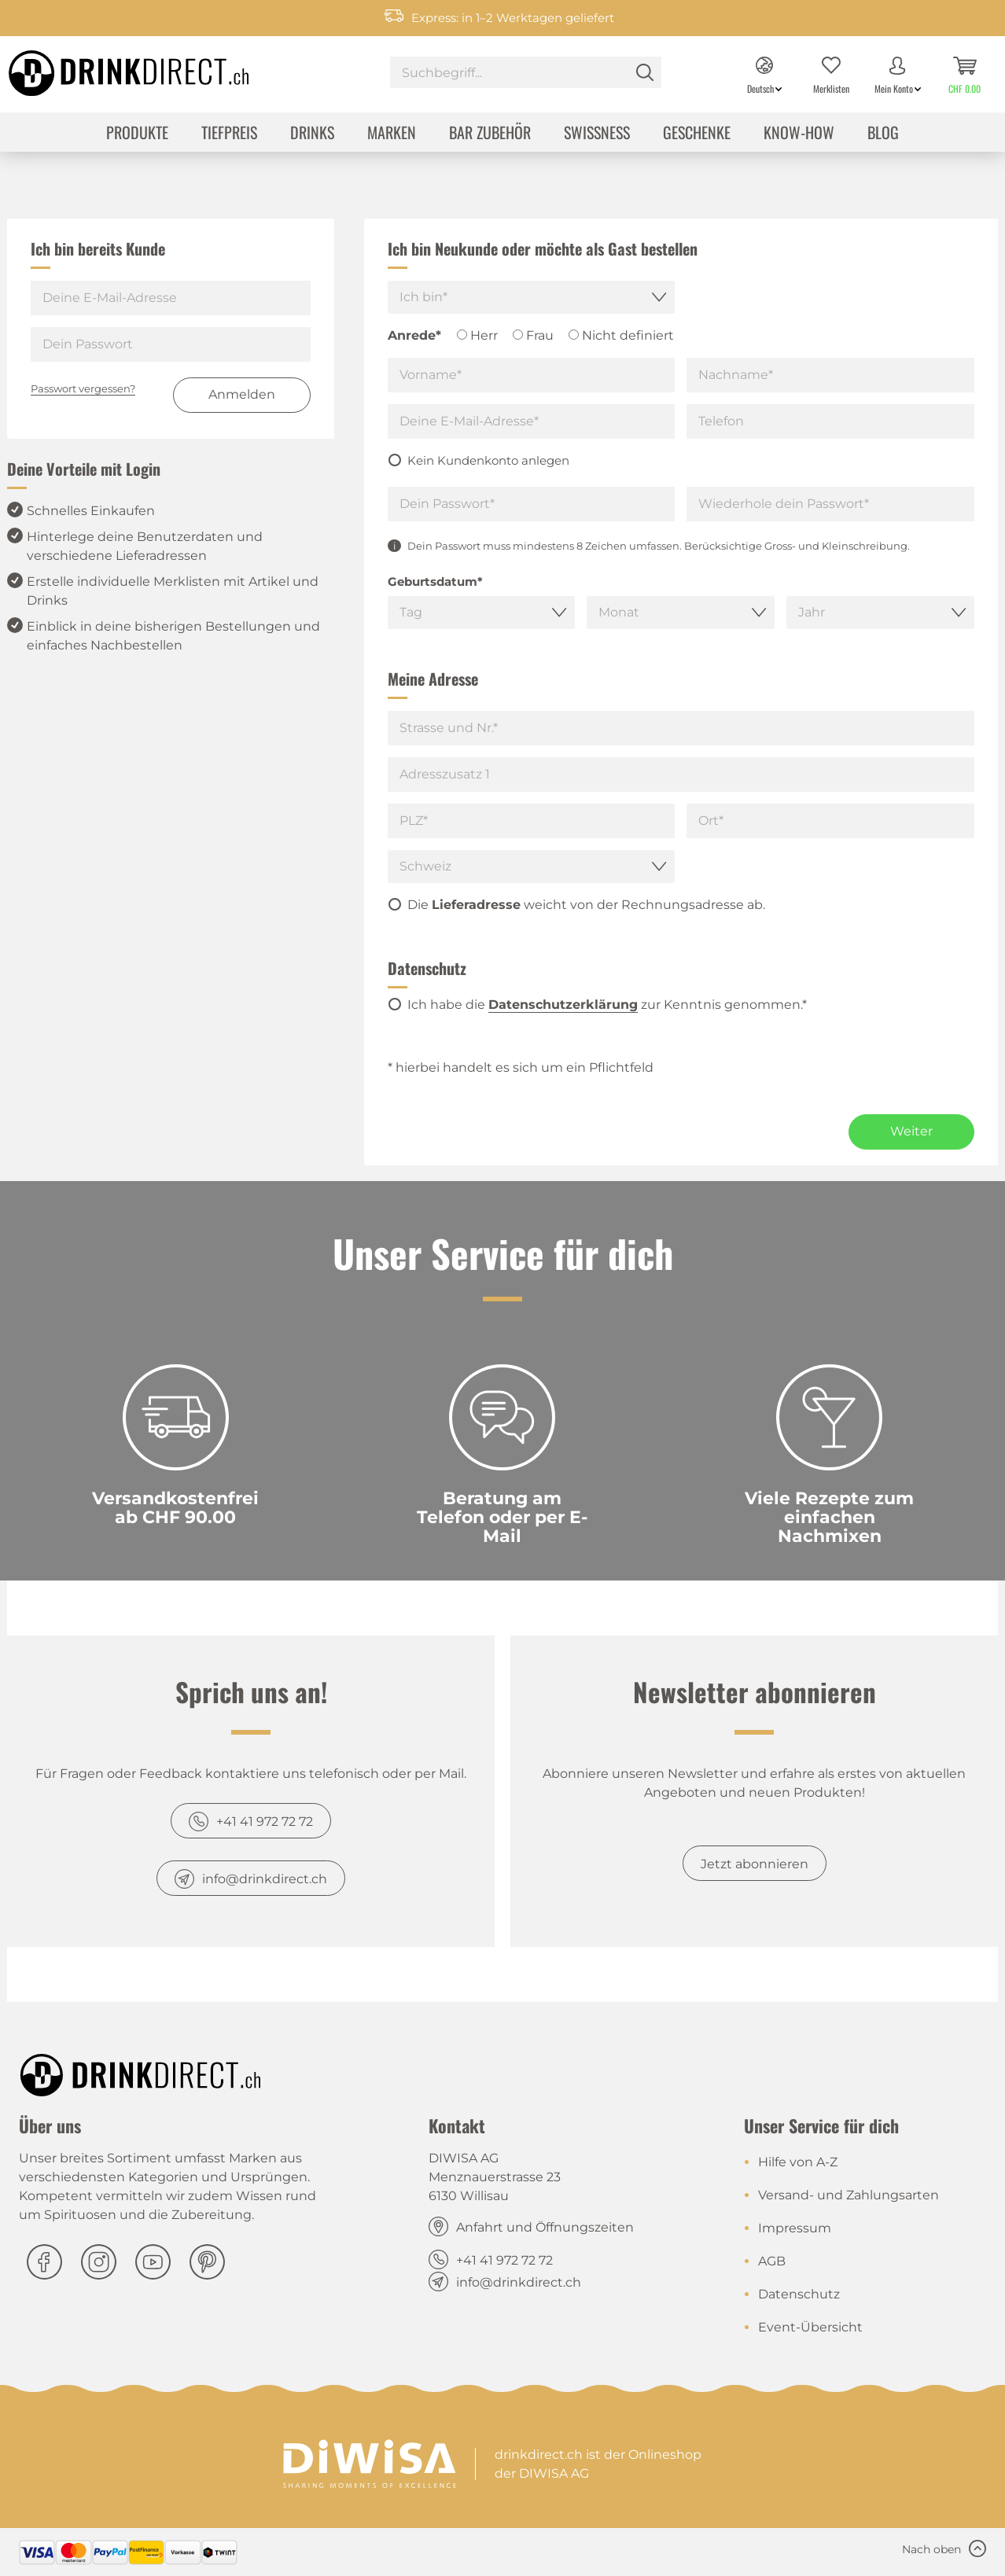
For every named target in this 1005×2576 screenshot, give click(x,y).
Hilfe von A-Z (798, 2162)
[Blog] (883, 134)
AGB (772, 2261)
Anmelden (241, 394)
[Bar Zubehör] (490, 134)
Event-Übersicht (810, 2327)
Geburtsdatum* (435, 581)
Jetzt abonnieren (754, 1864)
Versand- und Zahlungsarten (848, 2195)
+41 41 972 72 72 (264, 1821)
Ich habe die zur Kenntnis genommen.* (607, 1004)
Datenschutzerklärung (563, 1004)
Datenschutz (799, 2294)
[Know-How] (799, 134)
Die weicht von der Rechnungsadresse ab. (586, 904)
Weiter (911, 1131)
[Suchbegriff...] (525, 72)
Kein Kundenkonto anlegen (488, 460)
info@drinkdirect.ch (264, 1878)
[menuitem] (525, 74)
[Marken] (392, 134)
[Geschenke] (696, 134)
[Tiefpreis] (229, 134)
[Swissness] (596, 134)
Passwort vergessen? (83, 388)
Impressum (794, 2228)
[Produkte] (137, 134)
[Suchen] (644, 72)
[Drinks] (312, 134)
